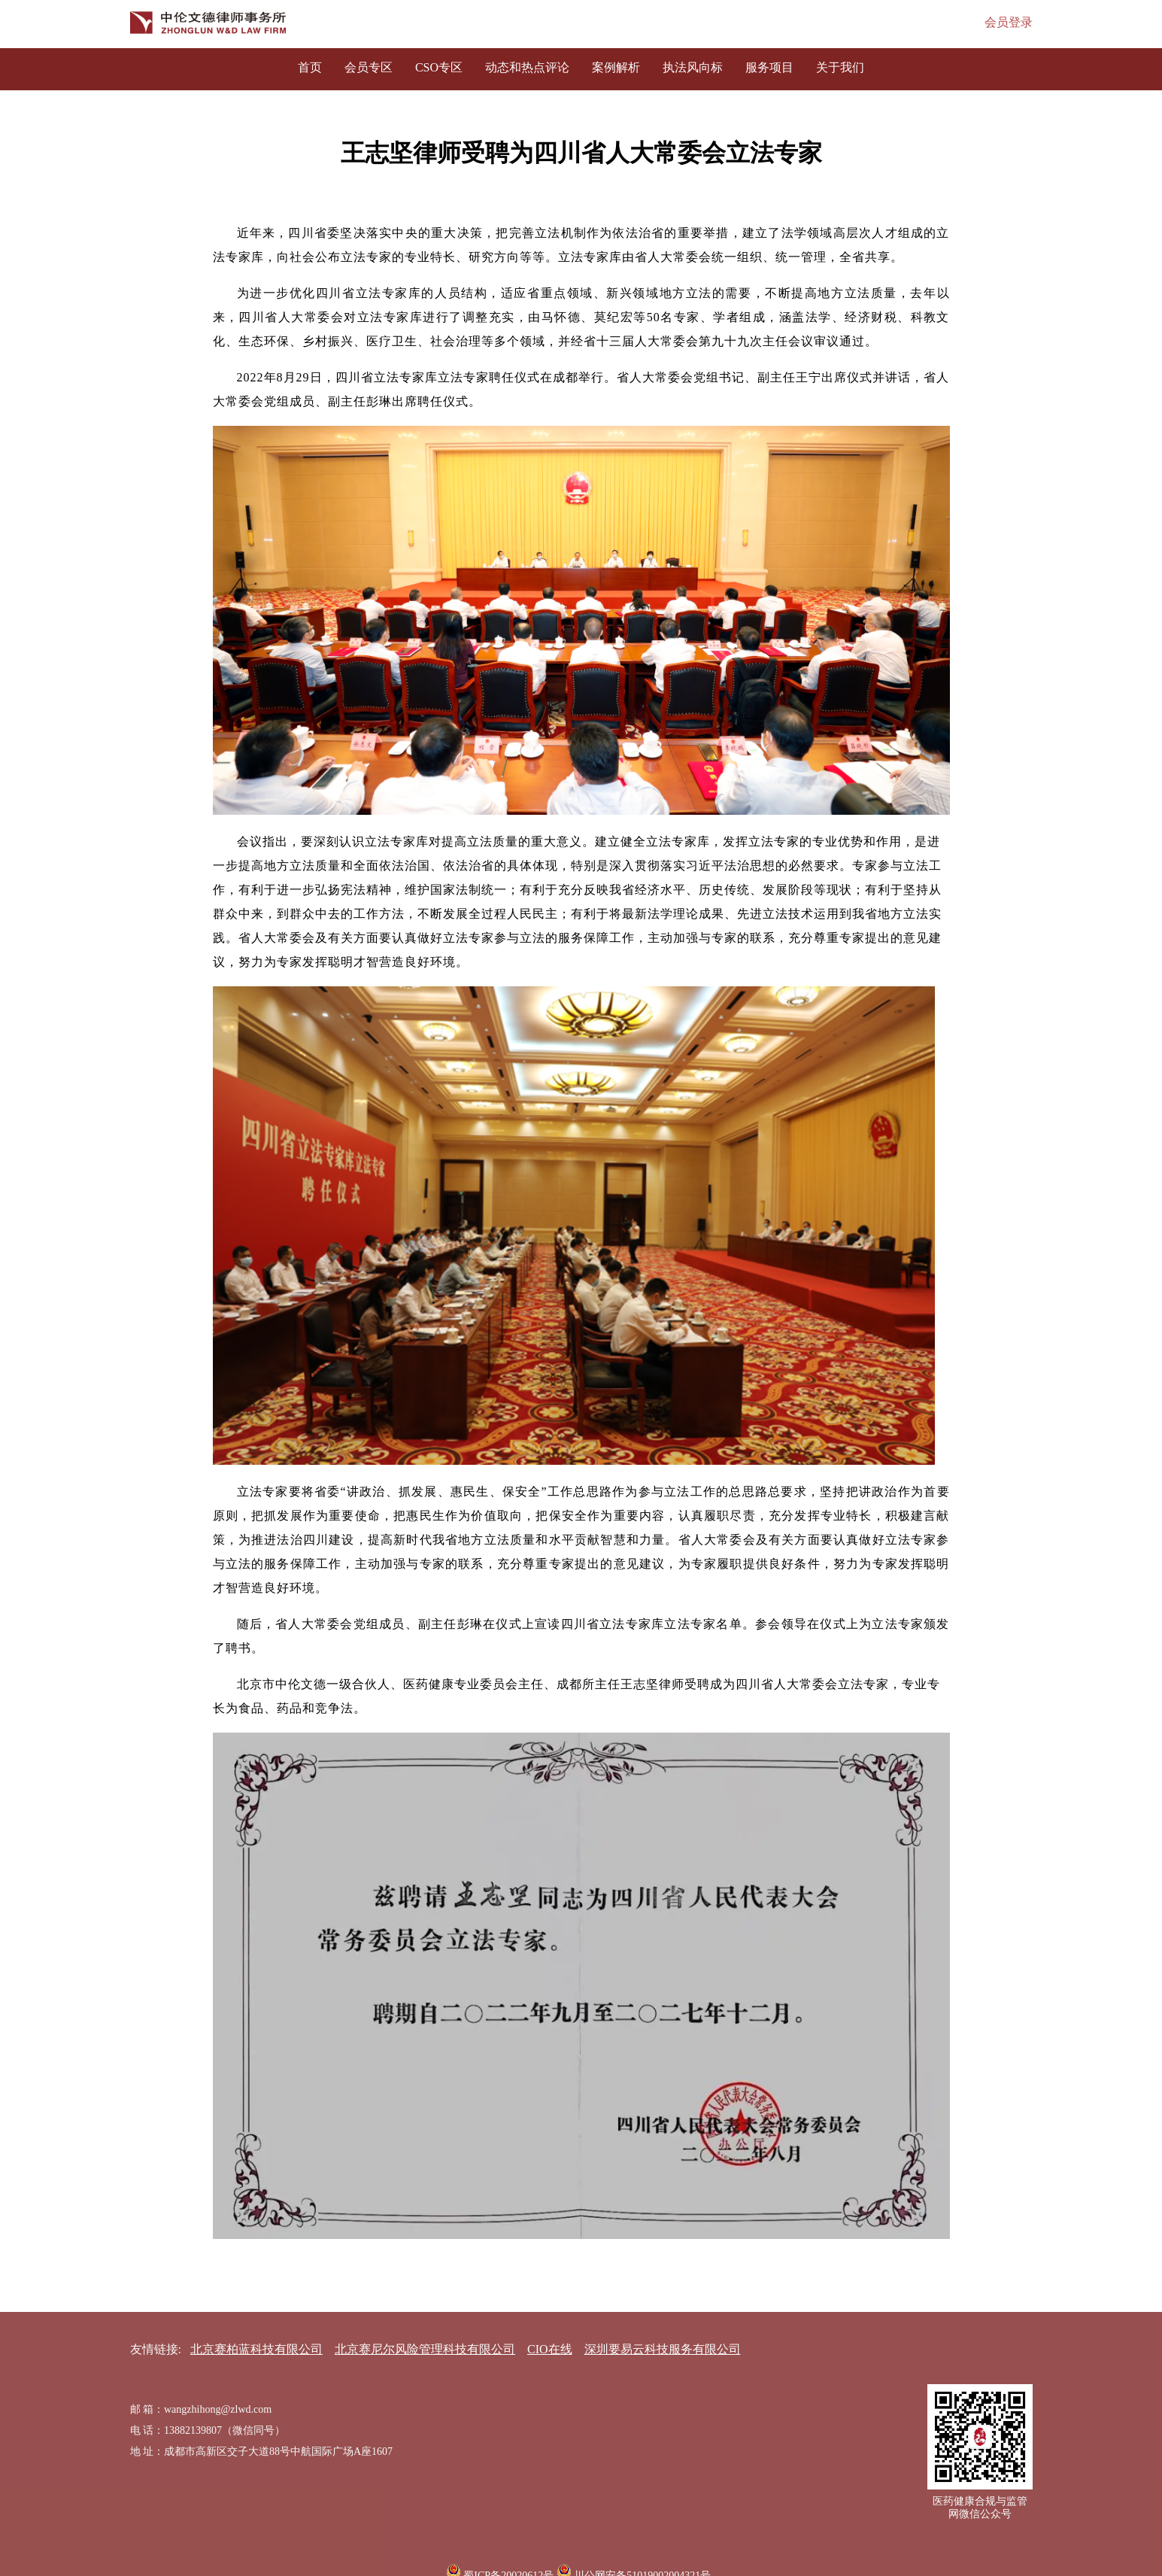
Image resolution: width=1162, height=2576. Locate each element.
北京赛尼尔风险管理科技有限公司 (425, 2349)
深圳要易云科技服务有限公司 (662, 2349)
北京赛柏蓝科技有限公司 (256, 2349)
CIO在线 (549, 2349)
